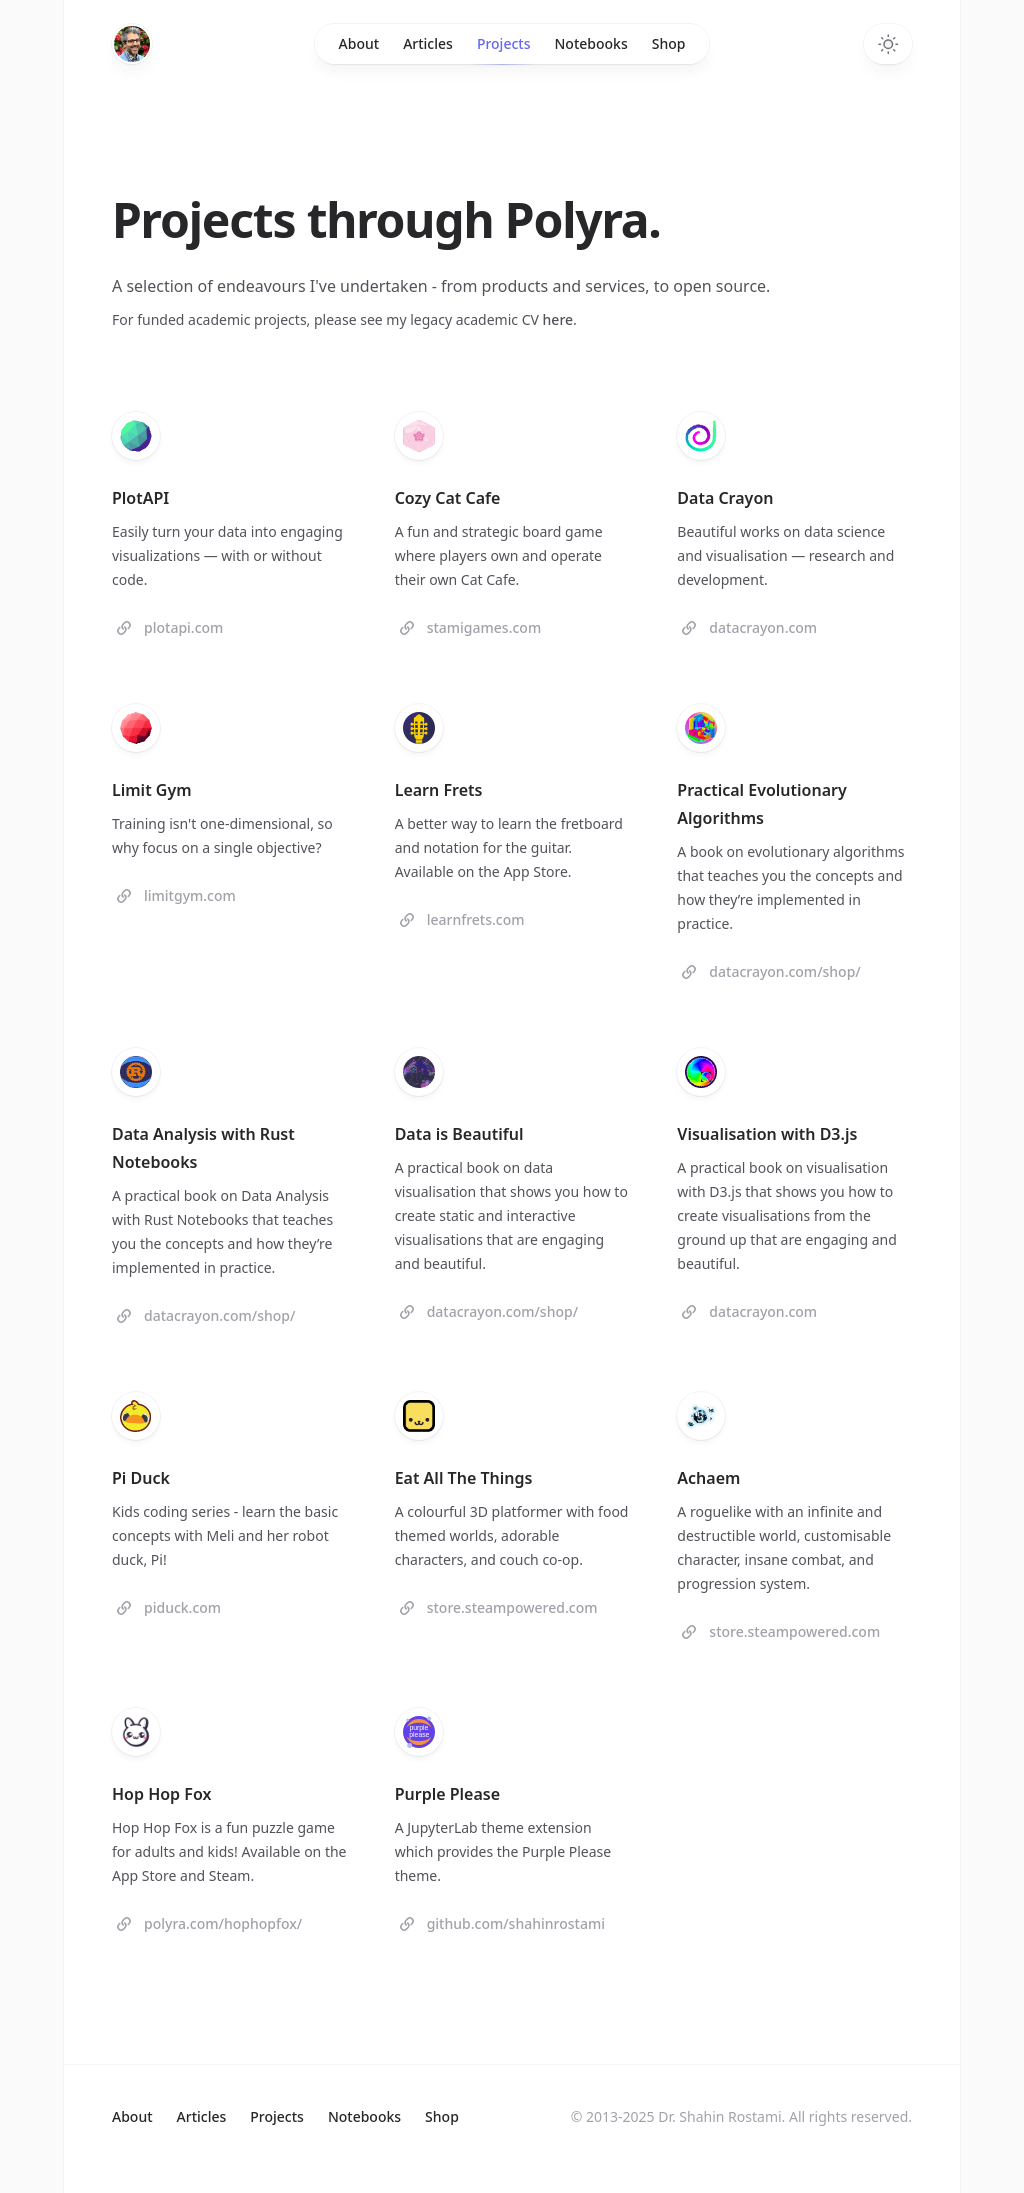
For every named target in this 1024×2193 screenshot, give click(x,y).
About (359, 43)
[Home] (132, 44)
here (558, 319)
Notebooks (590, 43)
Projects (504, 49)
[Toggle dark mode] (888, 44)
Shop (669, 43)
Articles (428, 43)
